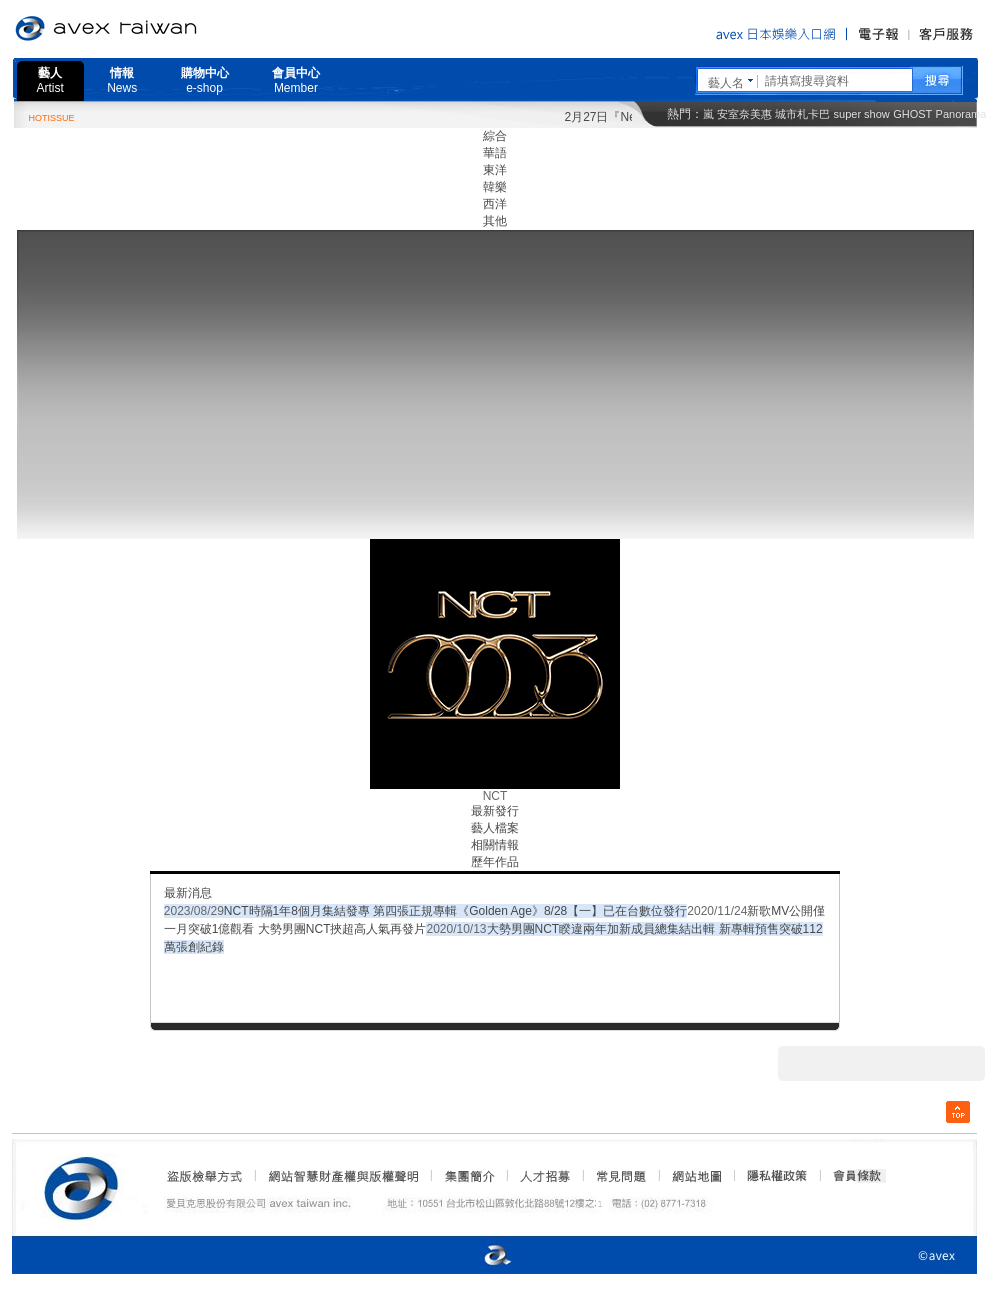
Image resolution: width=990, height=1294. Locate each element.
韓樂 (495, 187)
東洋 (495, 170)
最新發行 (495, 811)
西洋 (495, 204)
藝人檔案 (495, 828)
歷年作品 (495, 862)
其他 (495, 221)
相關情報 (495, 845)
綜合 (495, 136)
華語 (495, 153)
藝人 (50, 80)
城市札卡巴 (802, 114)
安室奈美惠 (744, 114)
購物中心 (205, 80)
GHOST (912, 114)
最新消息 (188, 893)
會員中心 (296, 80)
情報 (122, 80)
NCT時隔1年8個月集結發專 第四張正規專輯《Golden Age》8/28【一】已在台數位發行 (455, 911)
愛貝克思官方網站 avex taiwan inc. (162, 29)
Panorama (961, 114)
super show (862, 114)
